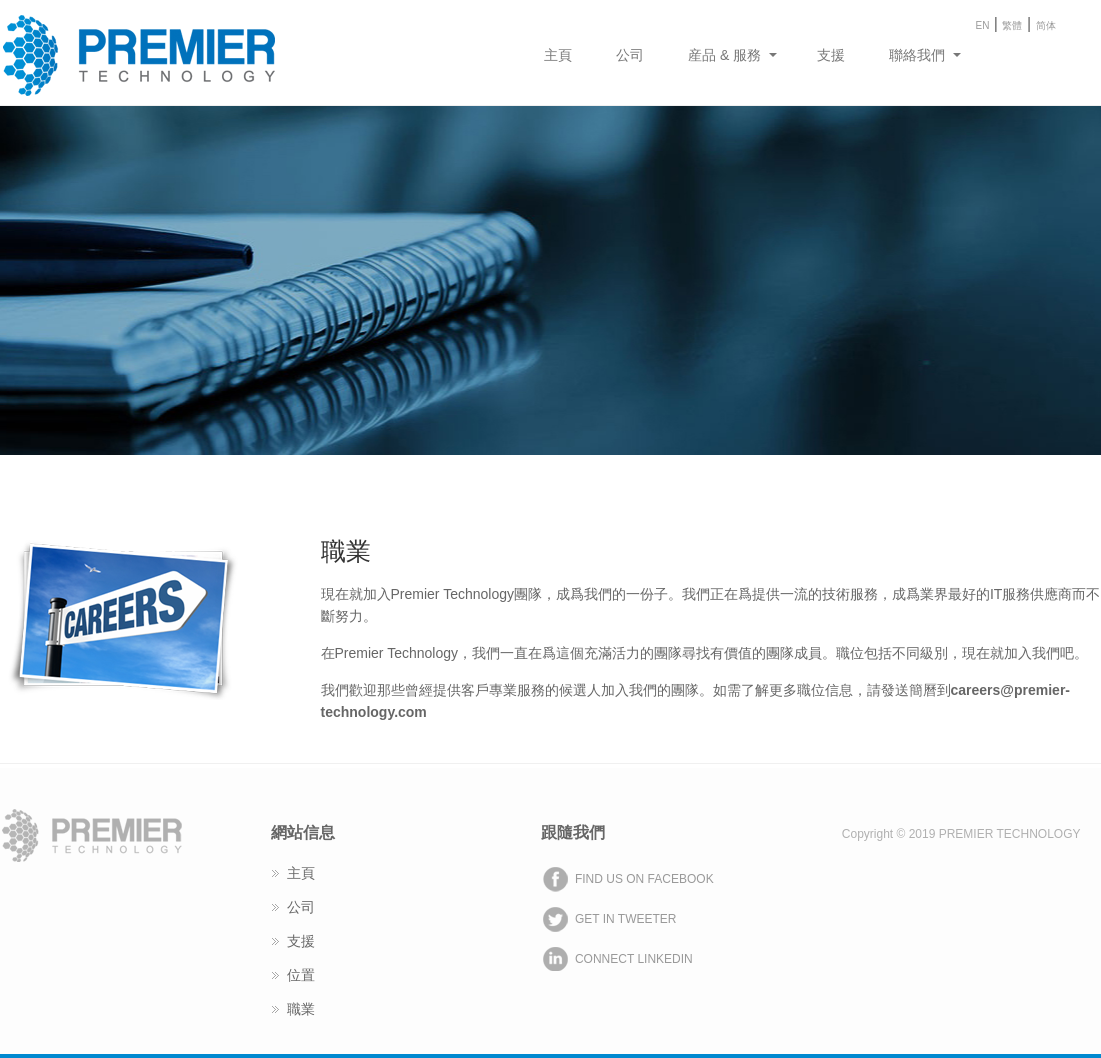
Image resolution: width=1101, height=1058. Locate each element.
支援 (831, 55)
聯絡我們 (917, 55)
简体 (1046, 25)
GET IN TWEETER (626, 919)
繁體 (1012, 25)
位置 (301, 975)
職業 (301, 1009)
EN (983, 25)
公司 (630, 55)
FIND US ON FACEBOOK (644, 879)
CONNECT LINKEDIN (634, 959)
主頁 (558, 55)
